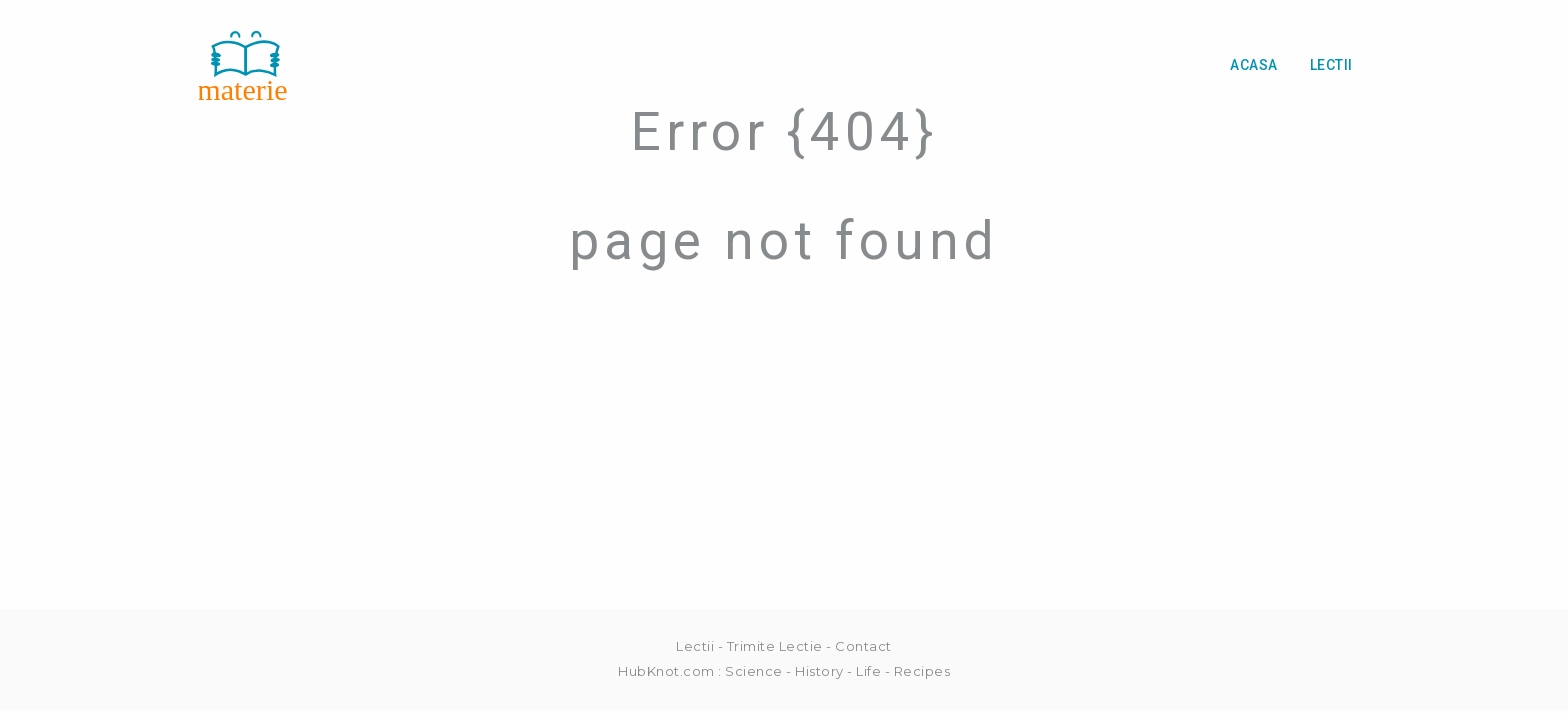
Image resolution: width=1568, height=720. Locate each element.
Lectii (1331, 65)
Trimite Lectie (775, 646)
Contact (863, 646)
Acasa (1254, 65)
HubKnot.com (666, 671)
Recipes (922, 671)
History (819, 671)
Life (868, 671)
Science (754, 671)
